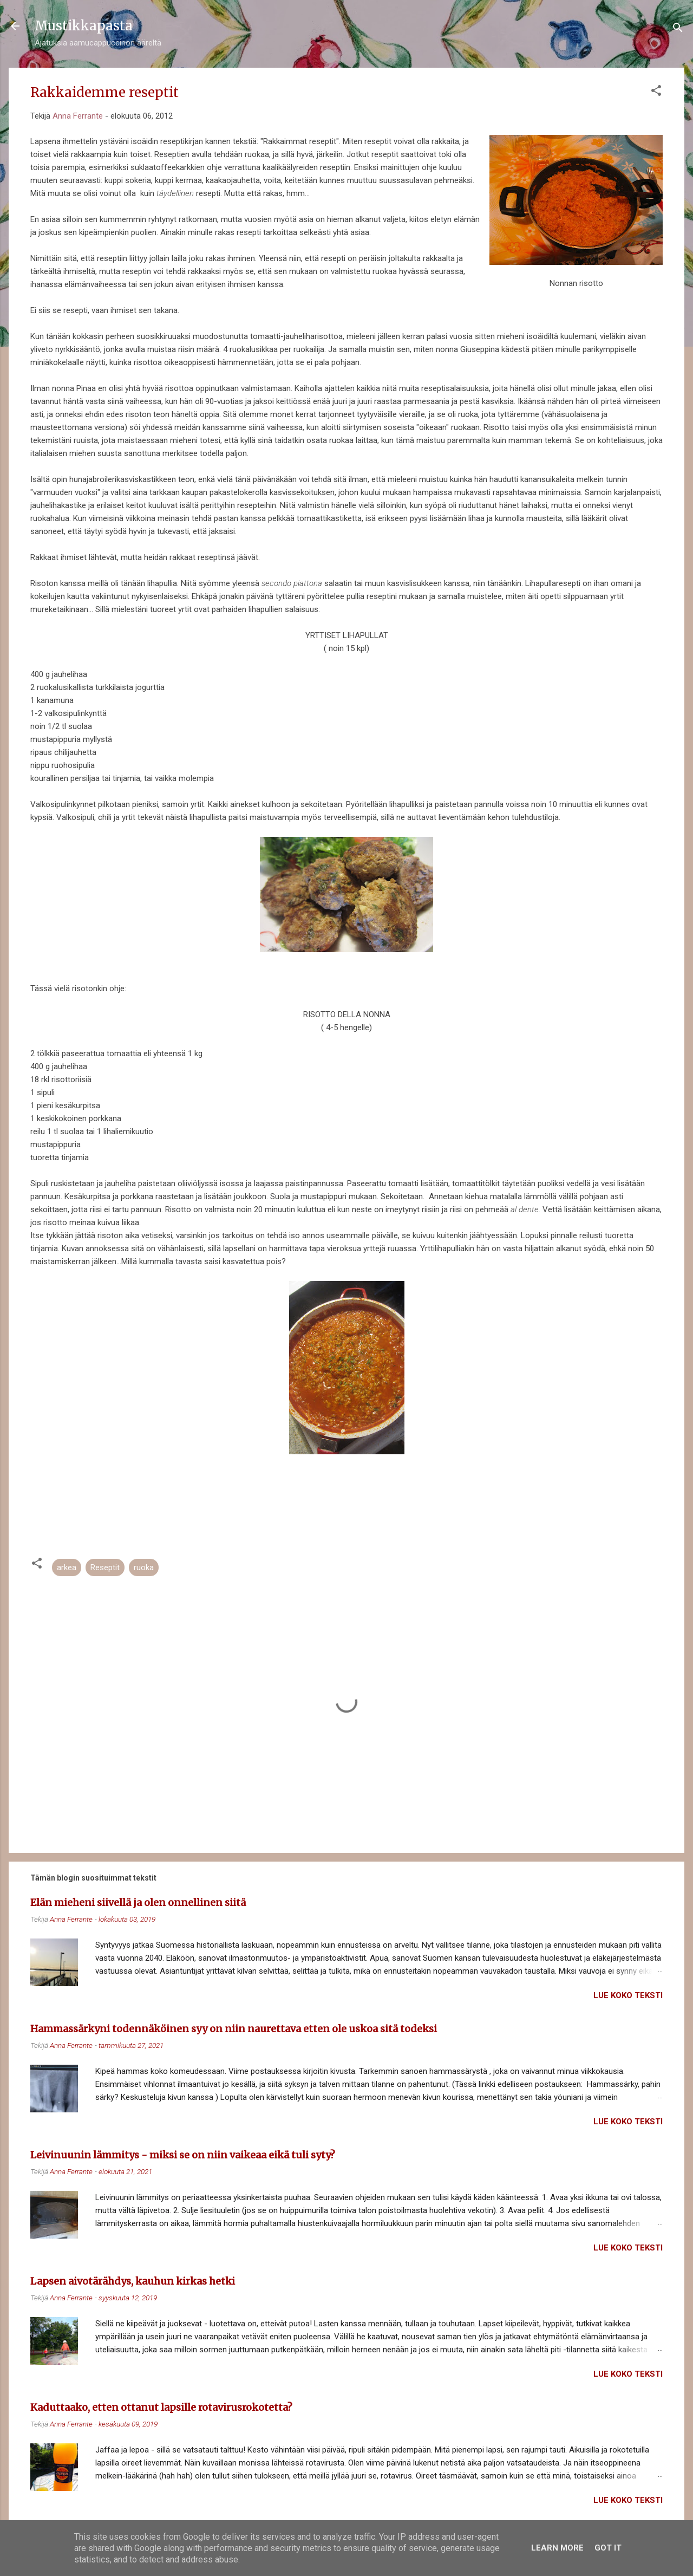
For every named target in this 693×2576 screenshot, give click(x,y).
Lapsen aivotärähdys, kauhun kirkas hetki (132, 2281)
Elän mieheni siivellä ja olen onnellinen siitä (138, 1902)
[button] (656, 92)
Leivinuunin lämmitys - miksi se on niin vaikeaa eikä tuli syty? (182, 2155)
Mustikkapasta (84, 25)
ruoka (144, 1567)
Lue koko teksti (628, 1995)
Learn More (557, 2548)
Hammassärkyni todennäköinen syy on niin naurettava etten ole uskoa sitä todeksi (233, 2028)
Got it (608, 2548)
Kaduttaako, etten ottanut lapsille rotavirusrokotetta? (161, 2407)
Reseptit (105, 1567)
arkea (66, 1567)
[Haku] (677, 29)
